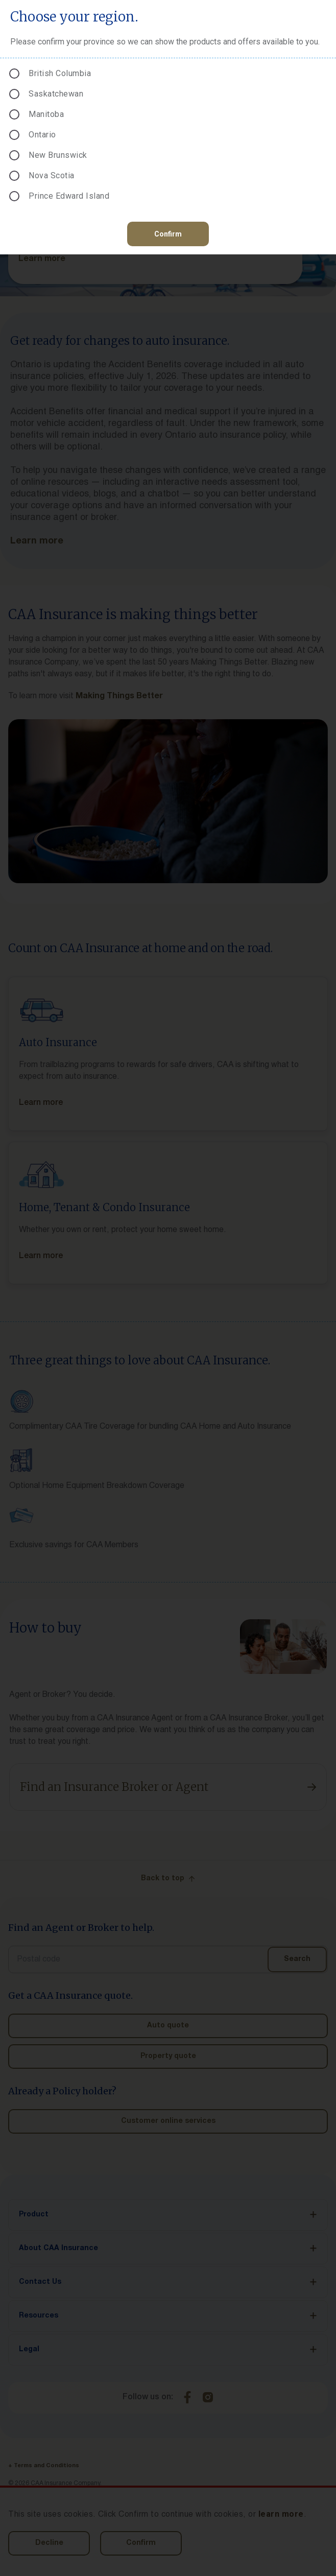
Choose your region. (74, 16)
